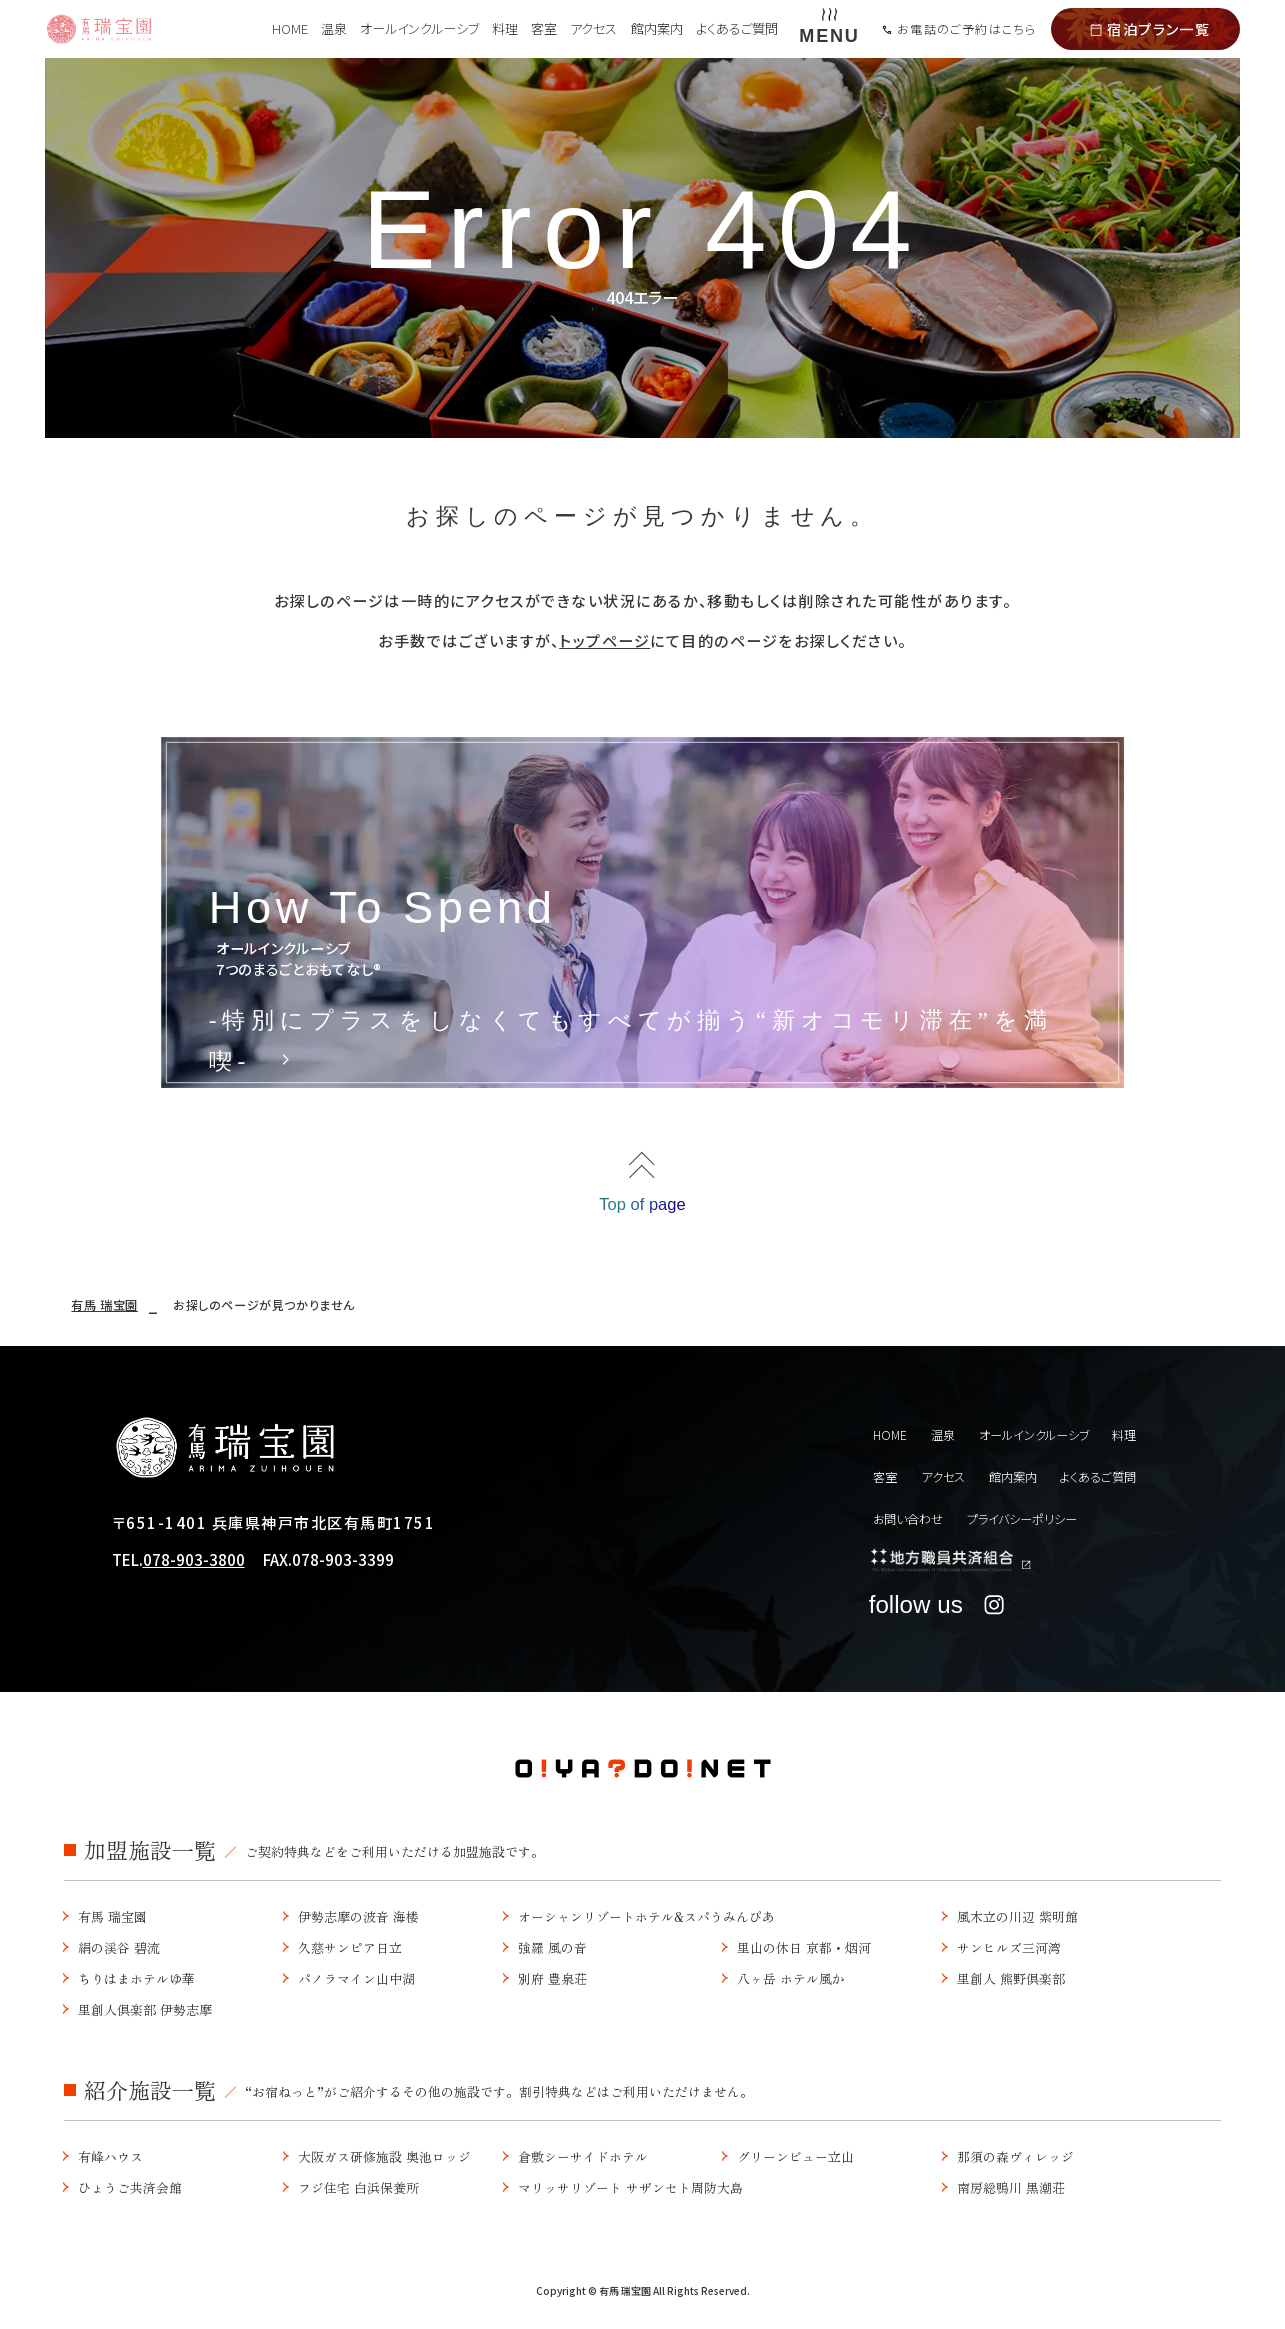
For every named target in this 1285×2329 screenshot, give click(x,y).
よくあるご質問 (737, 28)
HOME (290, 28)
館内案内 (657, 28)
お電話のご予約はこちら (959, 28)
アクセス (593, 28)
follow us (940, 1615)
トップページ (604, 640)
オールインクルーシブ (419, 28)
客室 (544, 28)
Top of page (643, 1211)
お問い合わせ (912, 1520)
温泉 (334, 28)
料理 (505, 28)
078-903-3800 (194, 1572)
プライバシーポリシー (1040, 1520)
